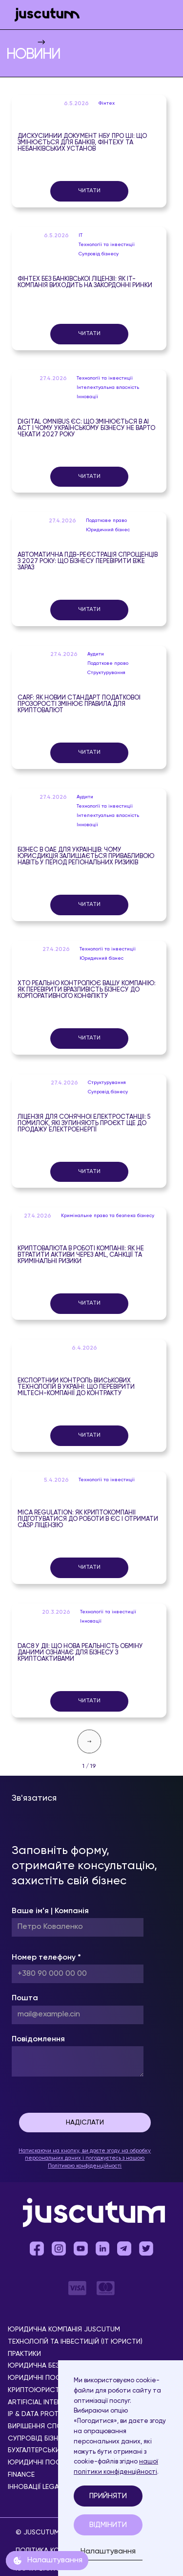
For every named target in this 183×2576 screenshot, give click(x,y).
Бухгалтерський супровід (54, 2450)
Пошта (25, 1998)
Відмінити (108, 2525)
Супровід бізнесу (39, 2439)
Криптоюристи (36, 2390)
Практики (24, 2354)
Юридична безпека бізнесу (56, 2366)
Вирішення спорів (40, 2426)
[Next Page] (89, 1741)
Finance (21, 2475)
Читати (89, 191)
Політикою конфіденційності (85, 2166)
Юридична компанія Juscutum (64, 2330)
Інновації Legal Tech (44, 2487)
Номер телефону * (46, 1958)
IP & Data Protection (45, 2414)
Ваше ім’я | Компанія (50, 1911)
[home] (45, 15)
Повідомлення (38, 2039)
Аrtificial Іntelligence (47, 2402)
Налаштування (108, 2551)
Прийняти (108, 2496)
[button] (163, 14)
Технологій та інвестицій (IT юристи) (75, 2342)
